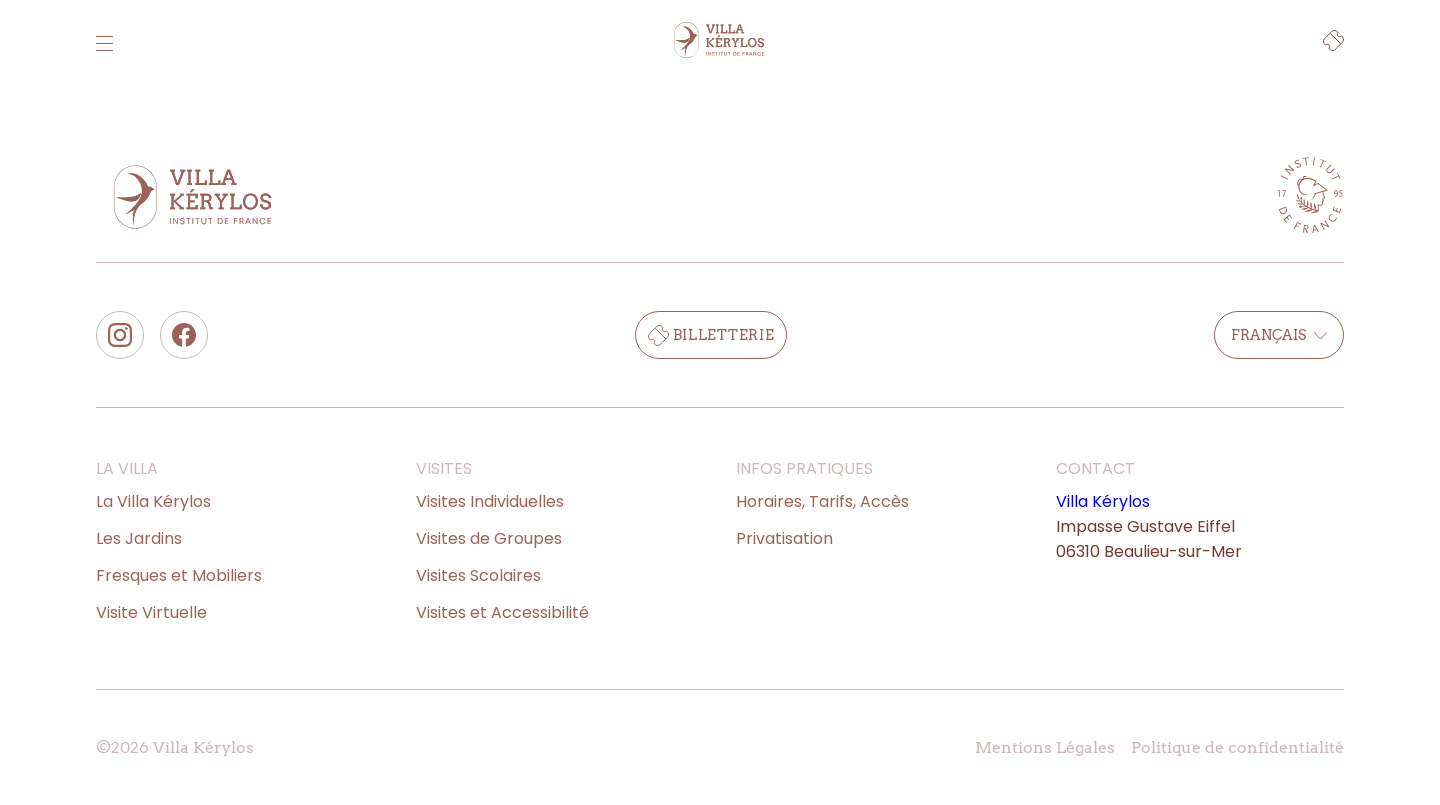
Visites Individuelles (490, 501)
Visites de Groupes (489, 538)
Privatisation (784, 538)
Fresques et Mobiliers (179, 575)
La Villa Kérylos (153, 501)
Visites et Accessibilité (502, 612)
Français (1279, 335)
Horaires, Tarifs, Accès (822, 501)
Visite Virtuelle (151, 612)
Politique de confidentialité (1237, 747)
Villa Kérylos (1103, 501)
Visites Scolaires (478, 575)
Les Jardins (139, 538)
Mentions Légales (1045, 747)
